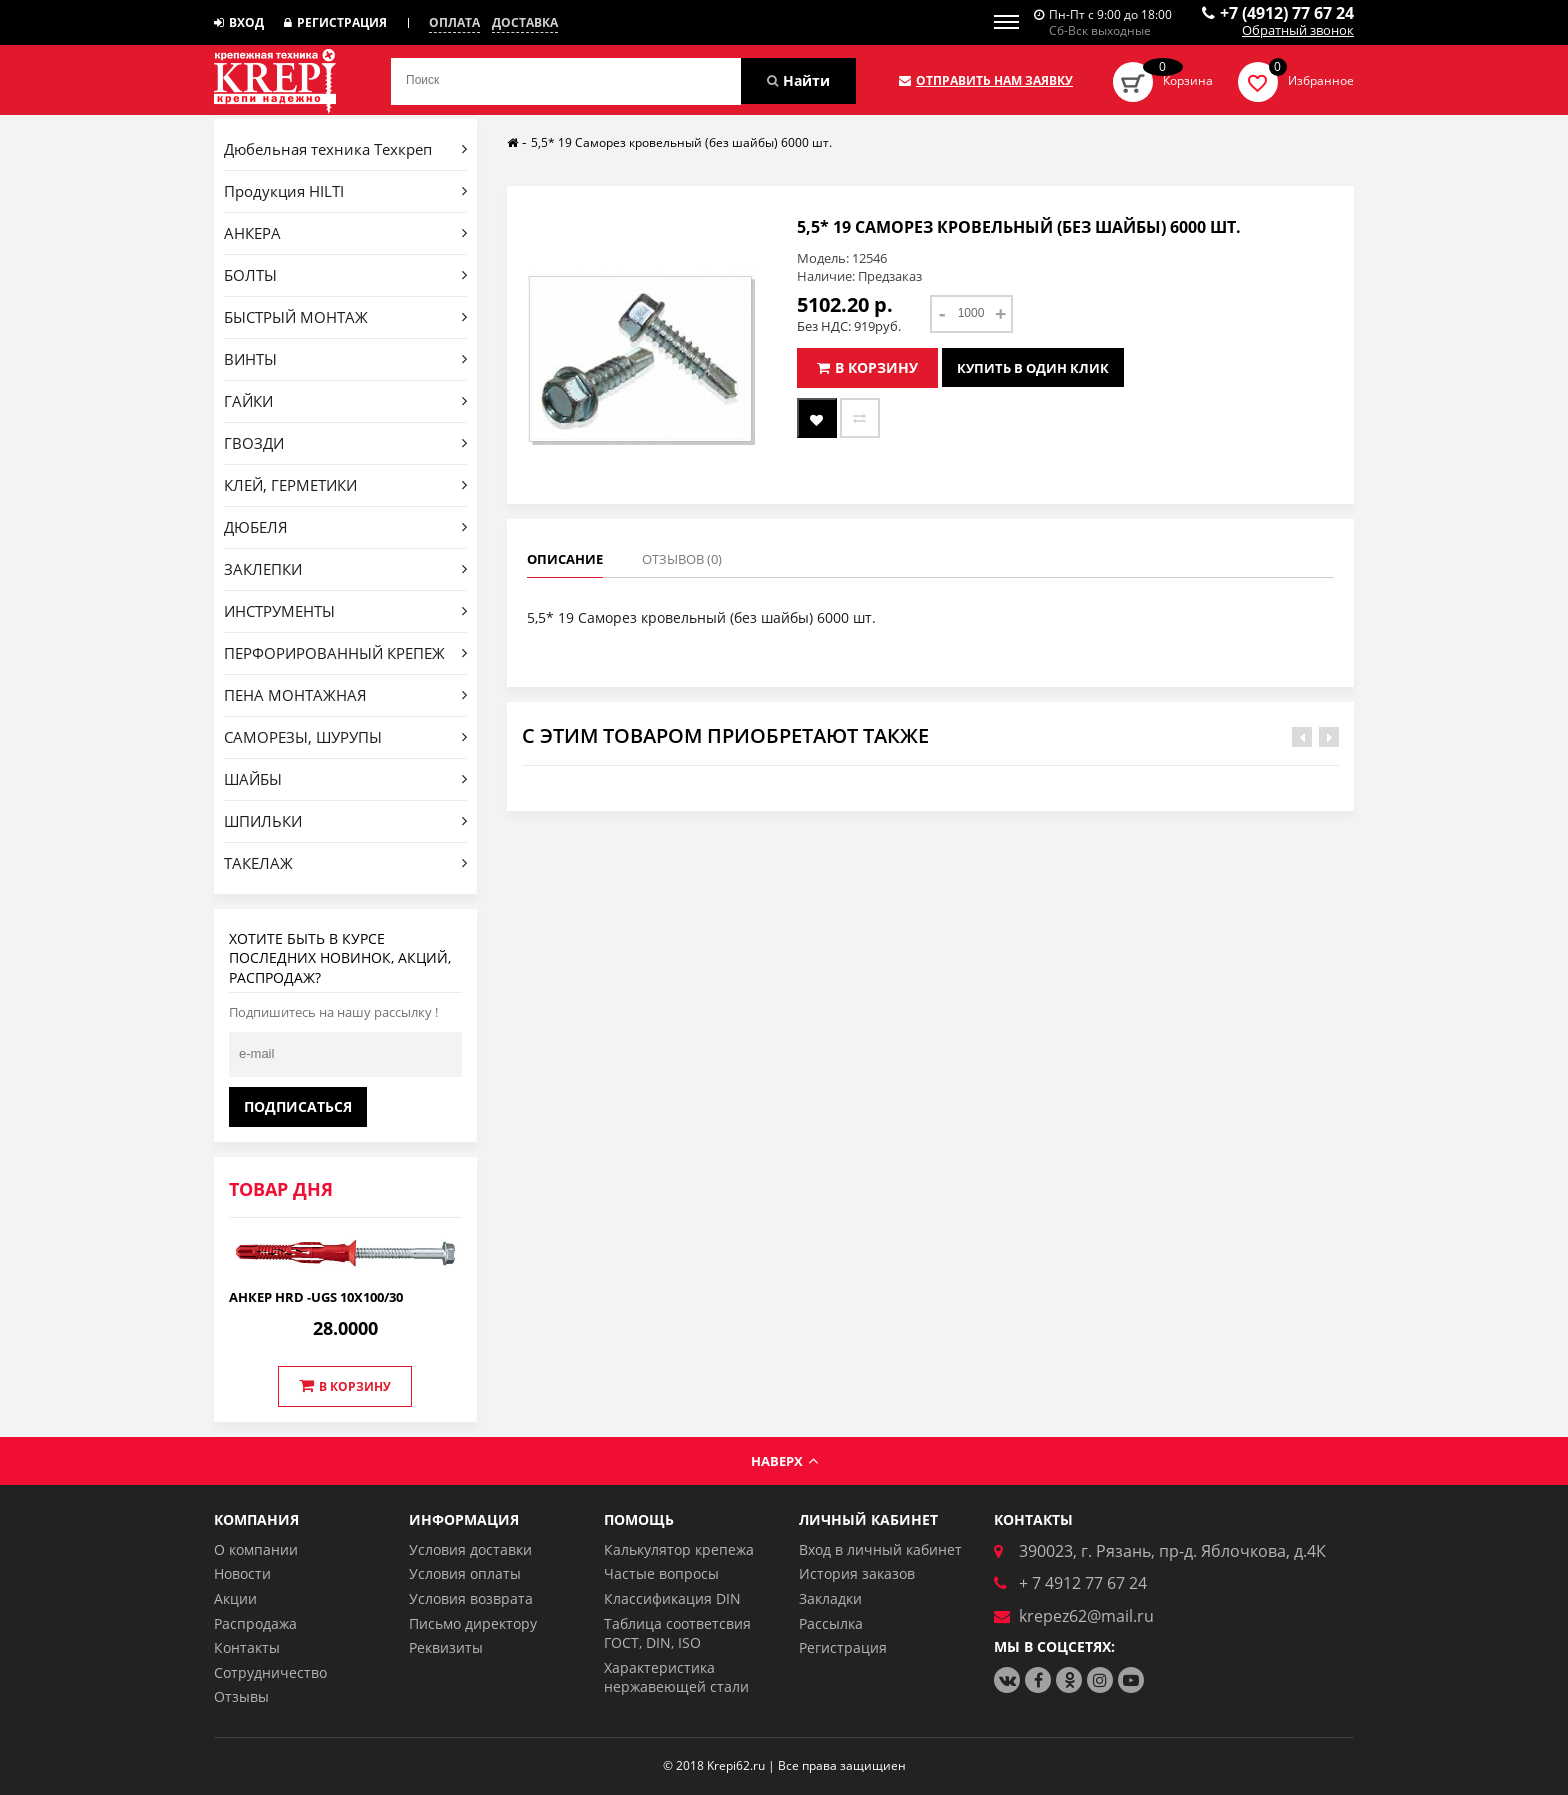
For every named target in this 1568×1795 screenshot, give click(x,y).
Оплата (454, 23)
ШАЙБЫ (345, 779)
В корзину (345, 1386)
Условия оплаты (465, 1573)
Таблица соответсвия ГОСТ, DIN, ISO (677, 1633)
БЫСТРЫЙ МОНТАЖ (345, 317)
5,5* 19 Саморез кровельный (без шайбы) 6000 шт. (681, 142)
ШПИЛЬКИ (345, 821)
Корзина (1188, 80)
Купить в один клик (1033, 368)
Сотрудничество (270, 1672)
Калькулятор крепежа (679, 1549)
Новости (242, 1573)
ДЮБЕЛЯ (345, 527)
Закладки (830, 1598)
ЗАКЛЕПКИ (345, 569)
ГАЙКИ (345, 401)
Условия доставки (470, 1549)
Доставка (525, 23)
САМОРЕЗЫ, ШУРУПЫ (345, 737)
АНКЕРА (345, 233)
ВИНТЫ (345, 359)
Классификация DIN (672, 1598)
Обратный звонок (1298, 31)
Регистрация (335, 22)
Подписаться (298, 1106)
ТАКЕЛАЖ (345, 863)
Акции (235, 1598)
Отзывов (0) (682, 559)
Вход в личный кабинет (880, 1549)
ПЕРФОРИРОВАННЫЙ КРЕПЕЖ (345, 653)
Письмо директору (473, 1623)
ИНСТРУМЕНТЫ (345, 611)
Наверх (784, 1461)
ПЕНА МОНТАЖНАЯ (345, 695)
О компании (256, 1549)
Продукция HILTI (345, 191)
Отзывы (241, 1696)
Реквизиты (446, 1647)
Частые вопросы (661, 1573)
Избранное (1321, 80)
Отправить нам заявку (986, 81)
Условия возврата (471, 1598)
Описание (565, 559)
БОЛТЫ (345, 275)
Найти (798, 80)
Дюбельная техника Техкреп (345, 149)
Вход (239, 22)
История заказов (857, 1573)
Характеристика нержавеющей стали (676, 1677)
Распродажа (255, 1623)
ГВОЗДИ (345, 443)
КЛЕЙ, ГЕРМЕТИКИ (345, 485)
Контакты (247, 1647)
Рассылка (831, 1623)
